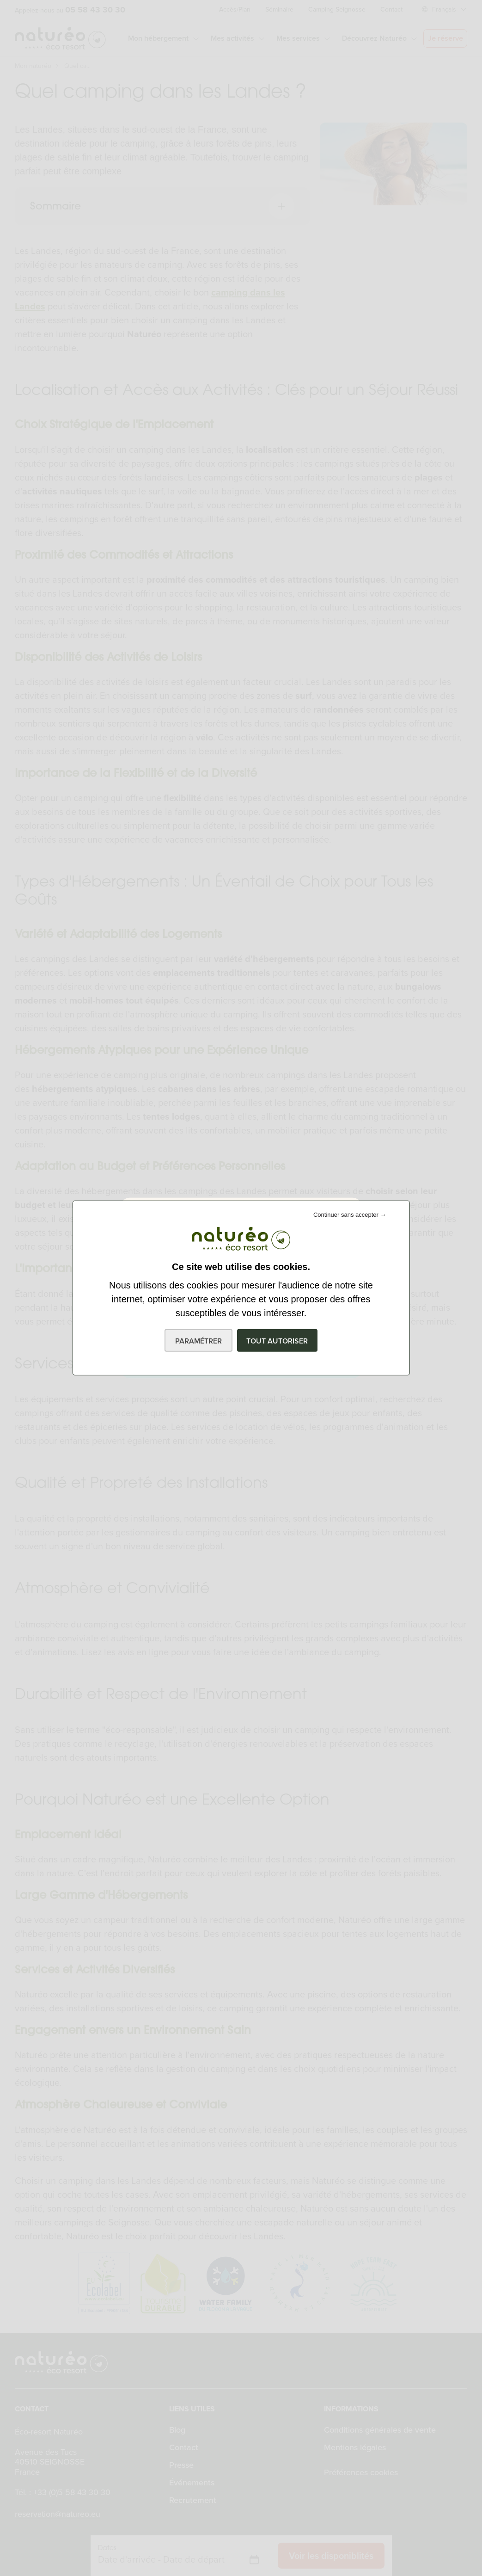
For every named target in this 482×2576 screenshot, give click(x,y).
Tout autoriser (277, 1341)
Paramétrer (198, 1341)
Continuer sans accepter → (349, 1214)
